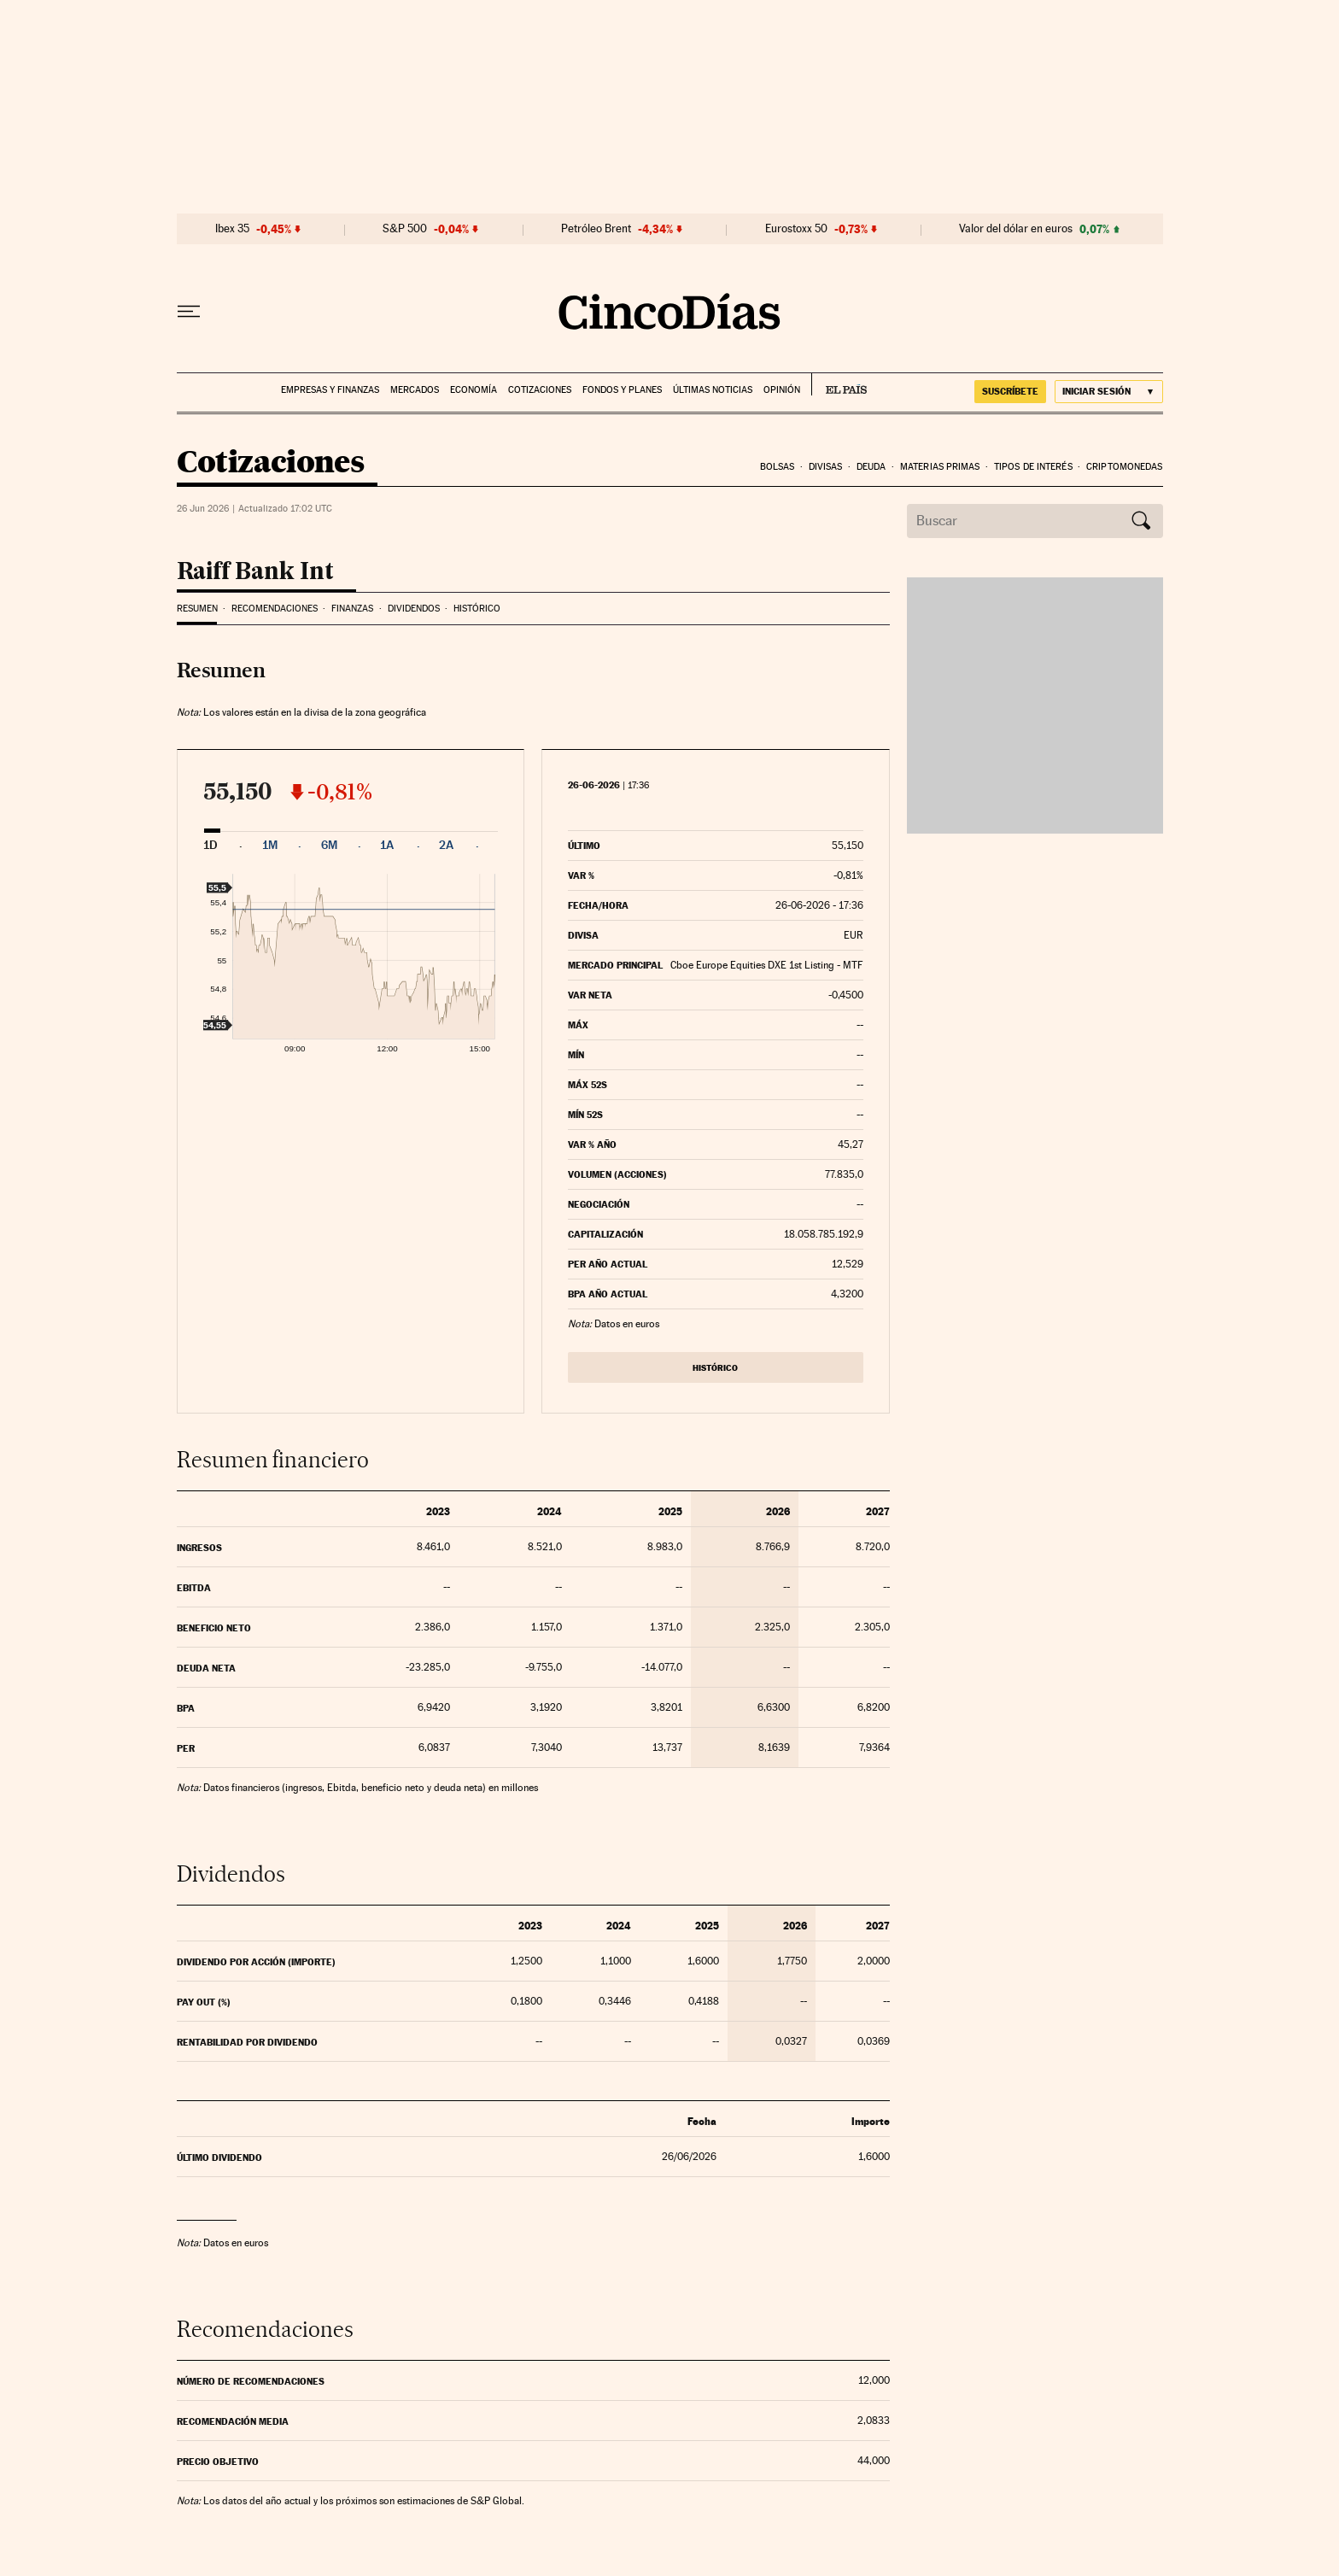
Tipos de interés (1033, 466)
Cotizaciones (539, 389)
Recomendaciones (274, 608)
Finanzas (352, 608)
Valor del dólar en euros (1016, 229)
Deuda (871, 466)
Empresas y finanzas (330, 389)
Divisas (826, 466)
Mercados (414, 389)
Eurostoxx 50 (796, 229)
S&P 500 (405, 229)
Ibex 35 (232, 229)
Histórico (476, 608)
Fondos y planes (622, 389)
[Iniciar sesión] (1109, 391)
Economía (473, 389)
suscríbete (1010, 391)
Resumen (197, 608)
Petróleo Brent (596, 229)
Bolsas (777, 466)
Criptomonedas (1124, 466)
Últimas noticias (712, 389)
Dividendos (414, 608)
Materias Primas (940, 466)
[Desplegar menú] (189, 312)
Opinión (781, 389)
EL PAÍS (839, 384)
